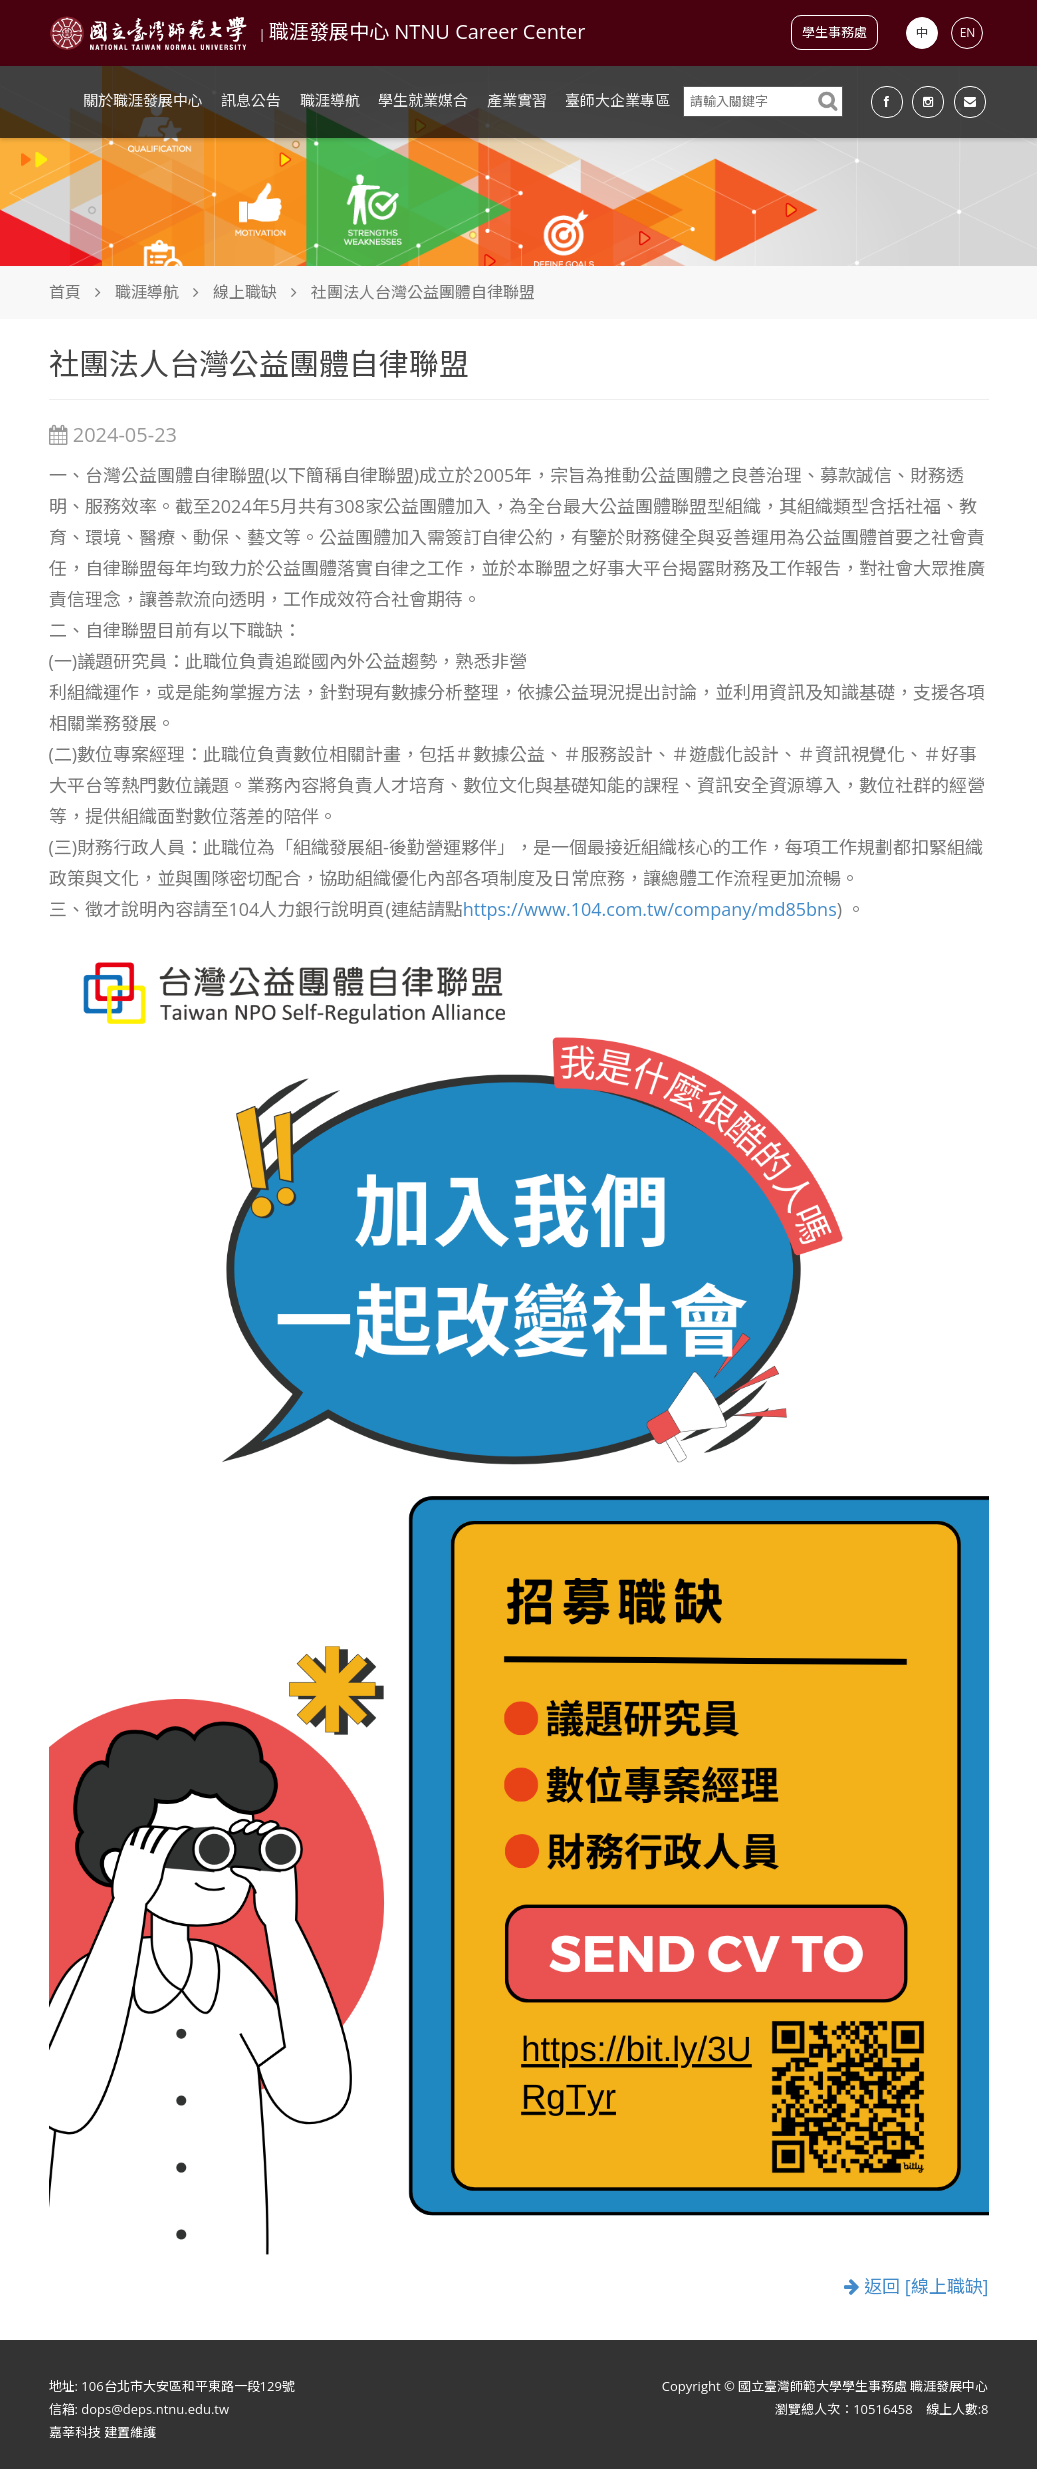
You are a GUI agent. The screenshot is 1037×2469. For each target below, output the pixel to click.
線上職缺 (245, 292)
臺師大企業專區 (617, 100)
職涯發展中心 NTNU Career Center (427, 31)
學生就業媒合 (423, 100)
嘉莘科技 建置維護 (102, 2432)
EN (968, 32)
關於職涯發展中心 (143, 100)
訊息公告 (251, 100)
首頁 (65, 292)
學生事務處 (834, 32)
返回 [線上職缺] (916, 2286)
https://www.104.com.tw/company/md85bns (650, 909)
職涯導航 (330, 100)
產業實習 (517, 100)
